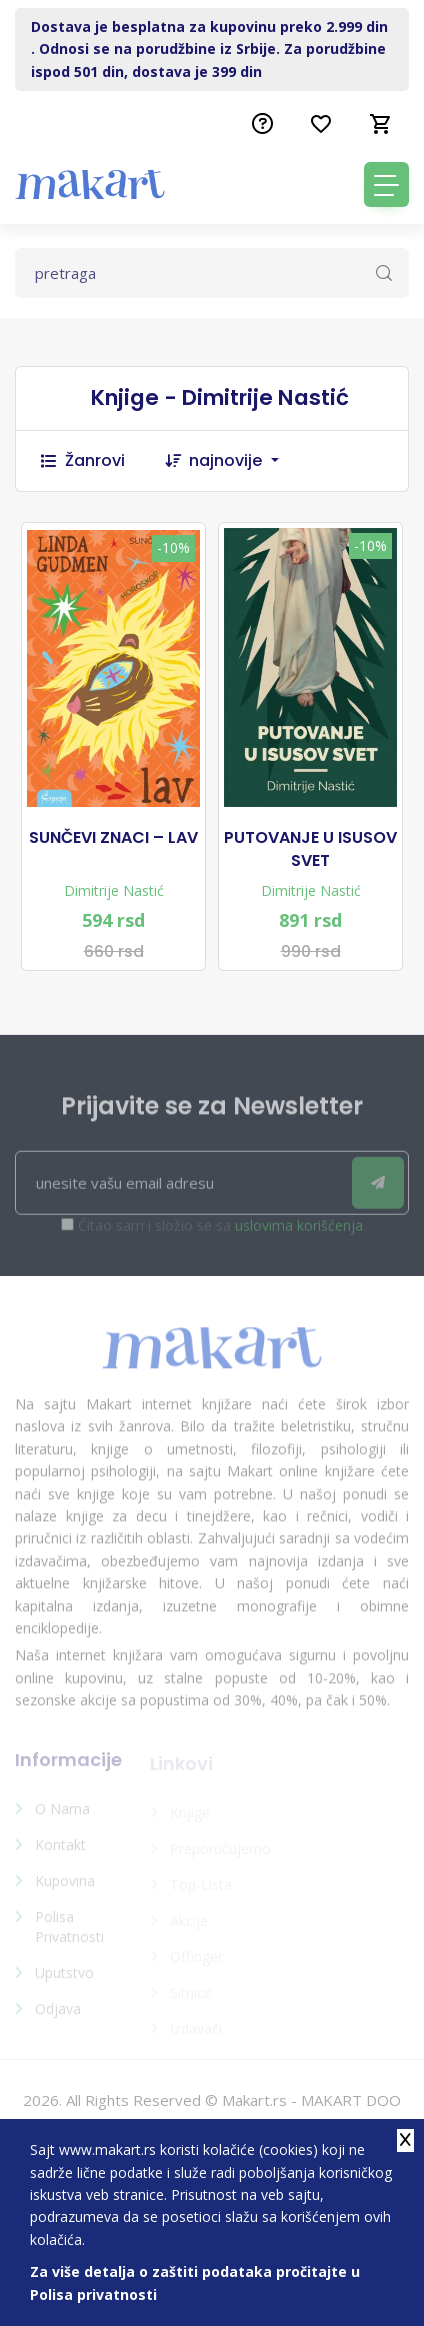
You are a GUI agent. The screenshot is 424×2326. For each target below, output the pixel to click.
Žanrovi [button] (83, 460)
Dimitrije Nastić (114, 890)
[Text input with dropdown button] (212, 273)
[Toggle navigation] (386, 184)
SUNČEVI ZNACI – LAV (113, 838)
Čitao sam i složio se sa (220, 1233)
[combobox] (244, 461)
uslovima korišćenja (299, 1233)
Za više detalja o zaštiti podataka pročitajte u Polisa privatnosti (195, 2282)
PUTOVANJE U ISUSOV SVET (310, 849)
